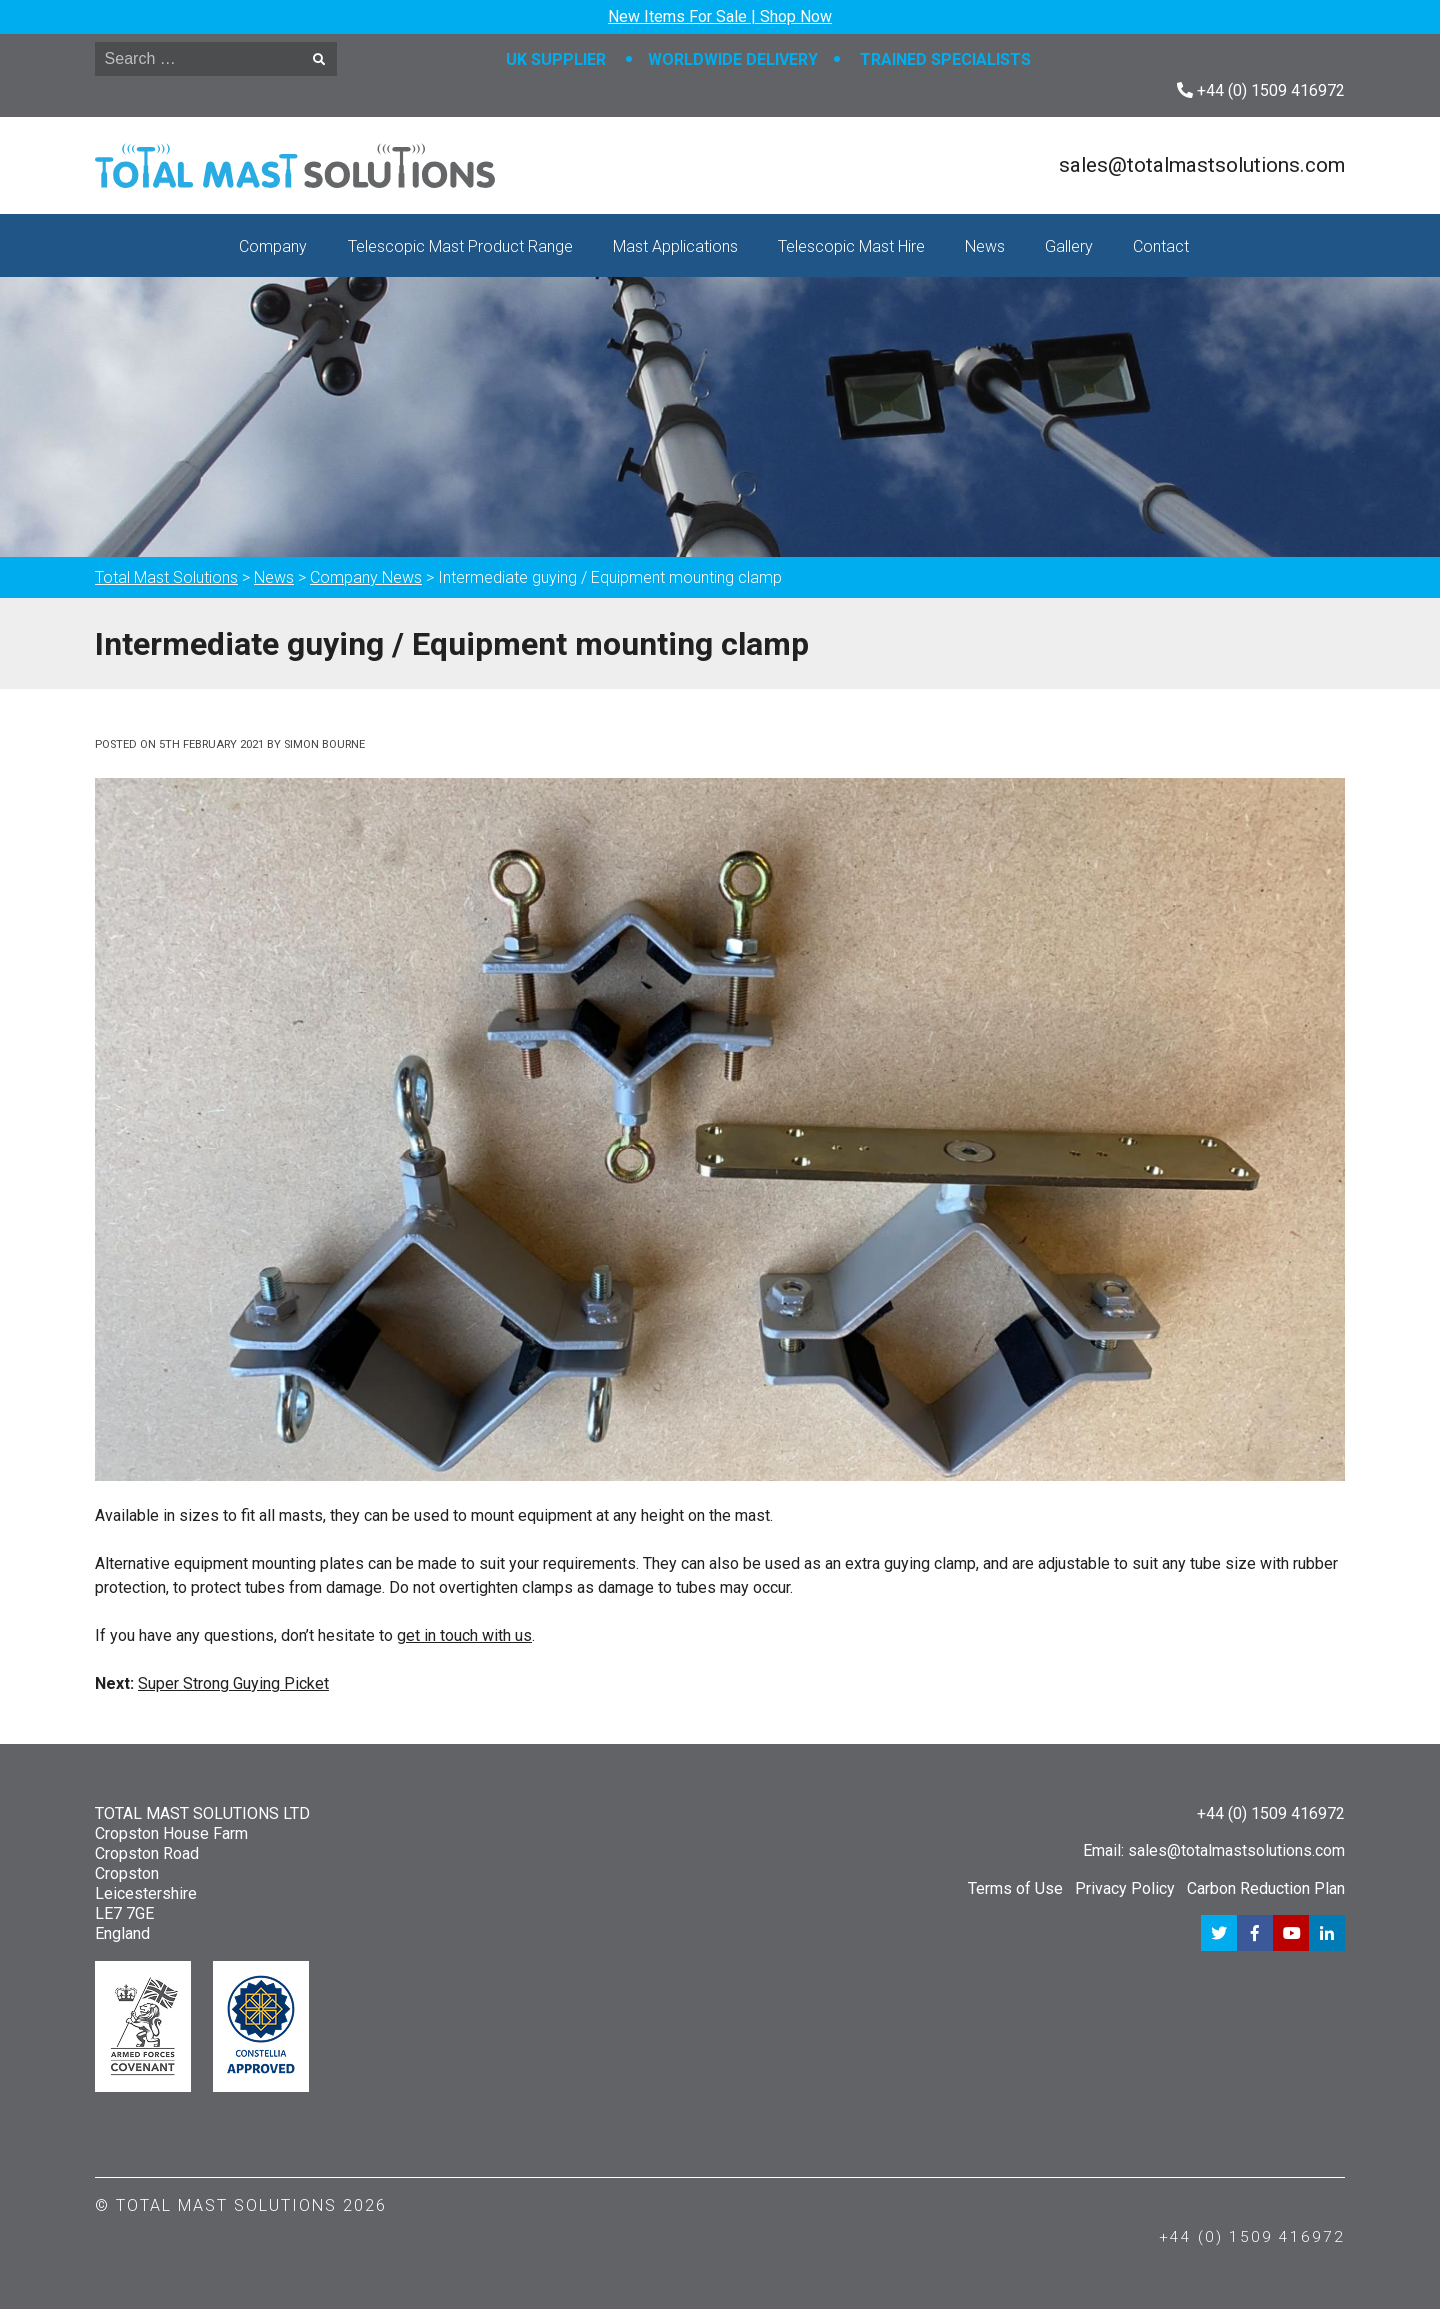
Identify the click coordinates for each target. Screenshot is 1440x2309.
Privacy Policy (1125, 1888)
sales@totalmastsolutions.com (1202, 165)
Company (273, 246)
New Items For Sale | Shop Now (720, 16)
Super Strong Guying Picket (233, 1683)
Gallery (1069, 246)
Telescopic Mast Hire (851, 246)
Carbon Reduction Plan (1266, 1888)
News (985, 246)
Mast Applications (675, 246)
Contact (1161, 246)
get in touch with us (464, 1635)
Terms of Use (1015, 1888)
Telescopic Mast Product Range (460, 246)
